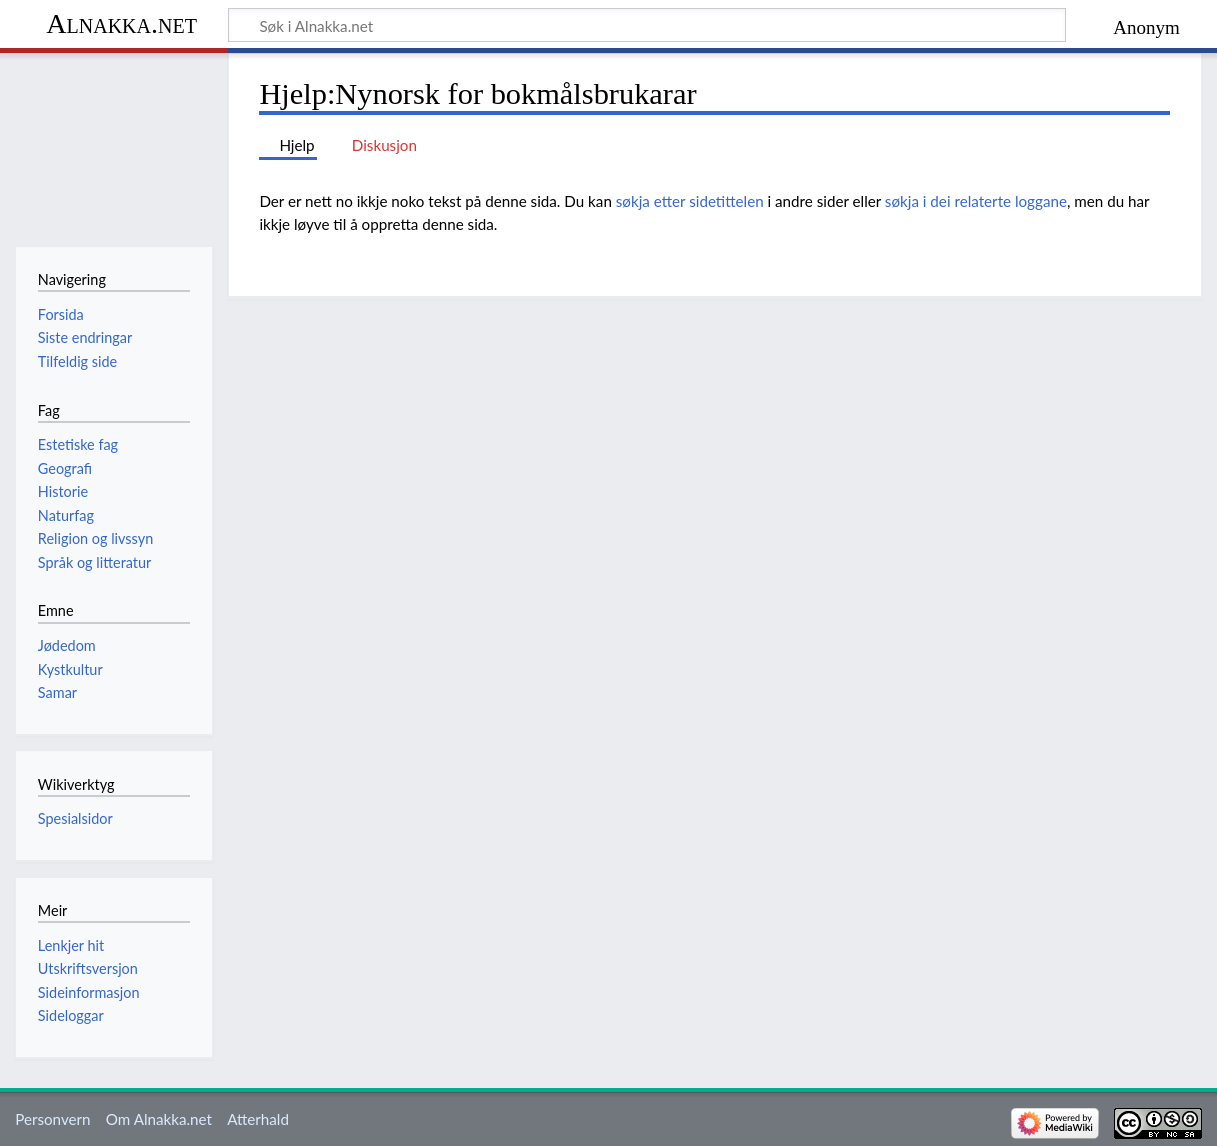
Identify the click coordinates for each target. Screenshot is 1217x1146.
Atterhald (258, 1119)
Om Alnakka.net (159, 1119)
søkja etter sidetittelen (690, 201)
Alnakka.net (121, 23)
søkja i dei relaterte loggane (976, 201)
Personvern (52, 1119)
